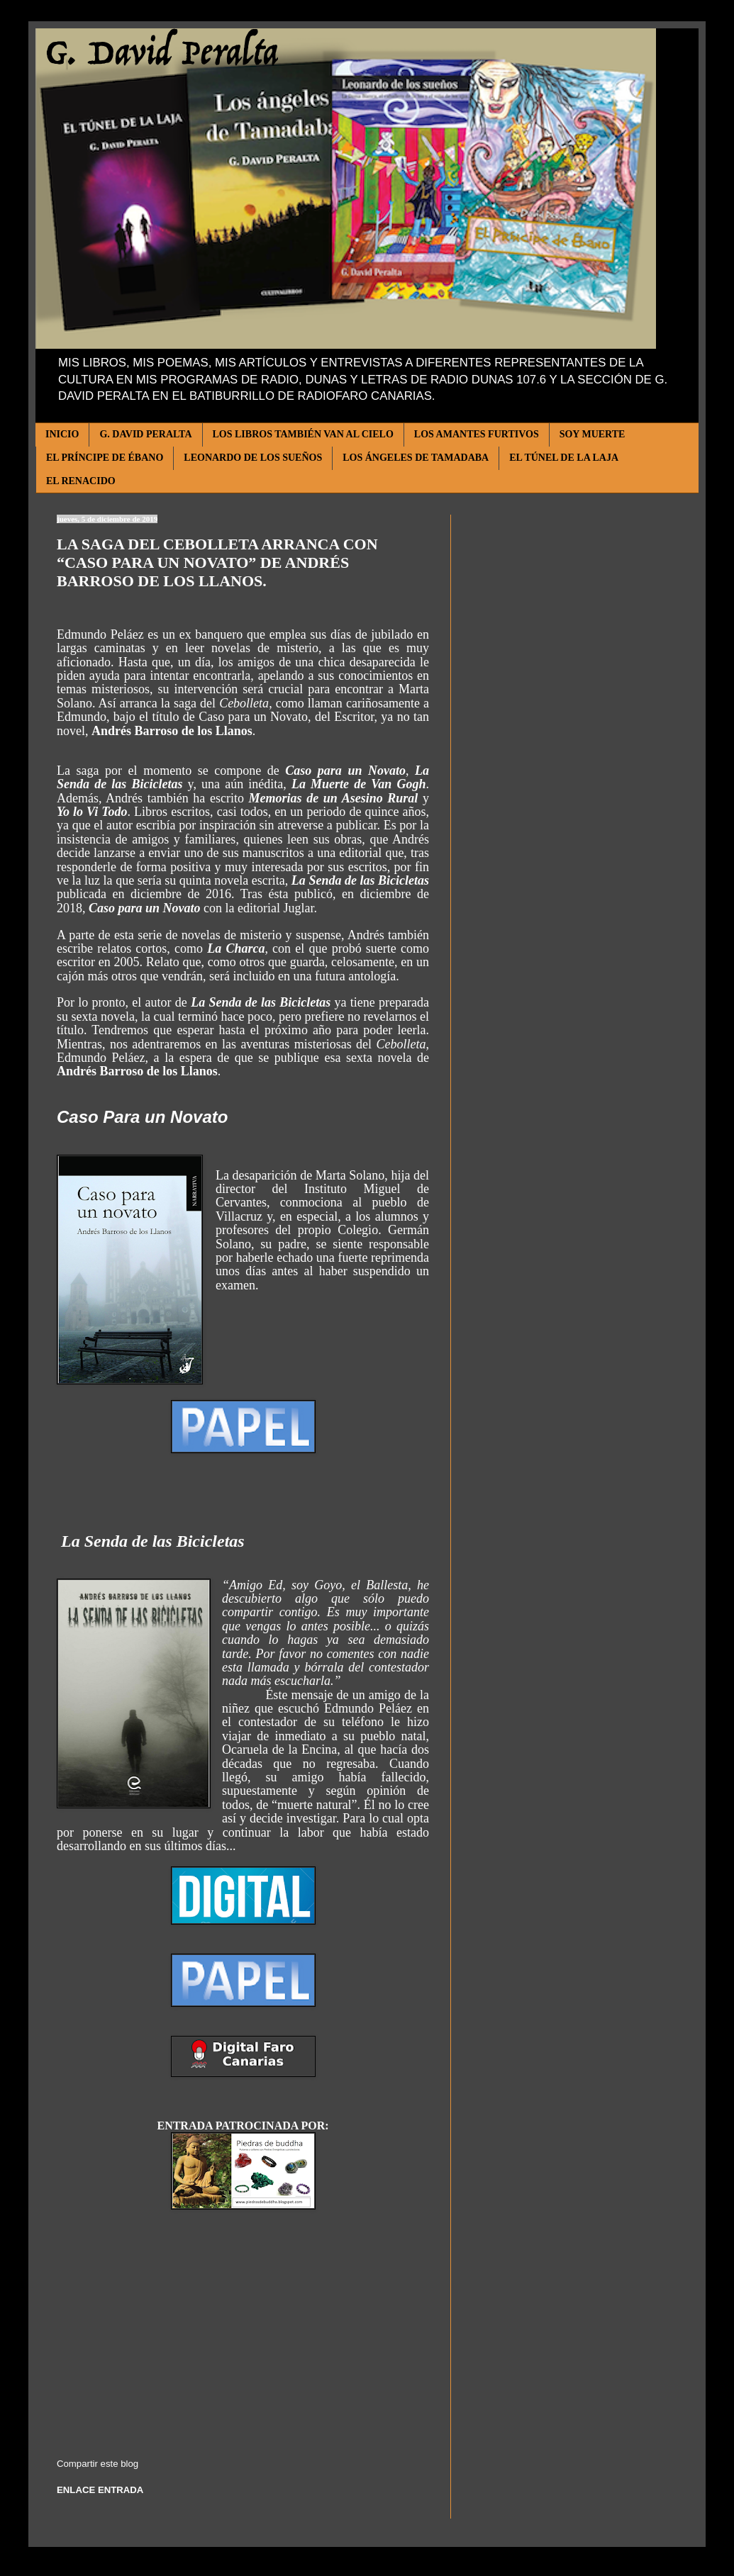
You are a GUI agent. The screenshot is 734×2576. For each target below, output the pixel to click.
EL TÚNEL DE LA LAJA (563, 457)
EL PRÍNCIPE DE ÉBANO (104, 457)
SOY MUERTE (592, 434)
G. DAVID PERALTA (145, 434)
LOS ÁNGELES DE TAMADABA (416, 457)
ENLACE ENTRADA (100, 2490)
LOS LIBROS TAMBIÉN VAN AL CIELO (303, 434)
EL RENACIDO (81, 481)
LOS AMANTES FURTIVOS (476, 434)
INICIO (62, 434)
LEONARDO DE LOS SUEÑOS (253, 457)
